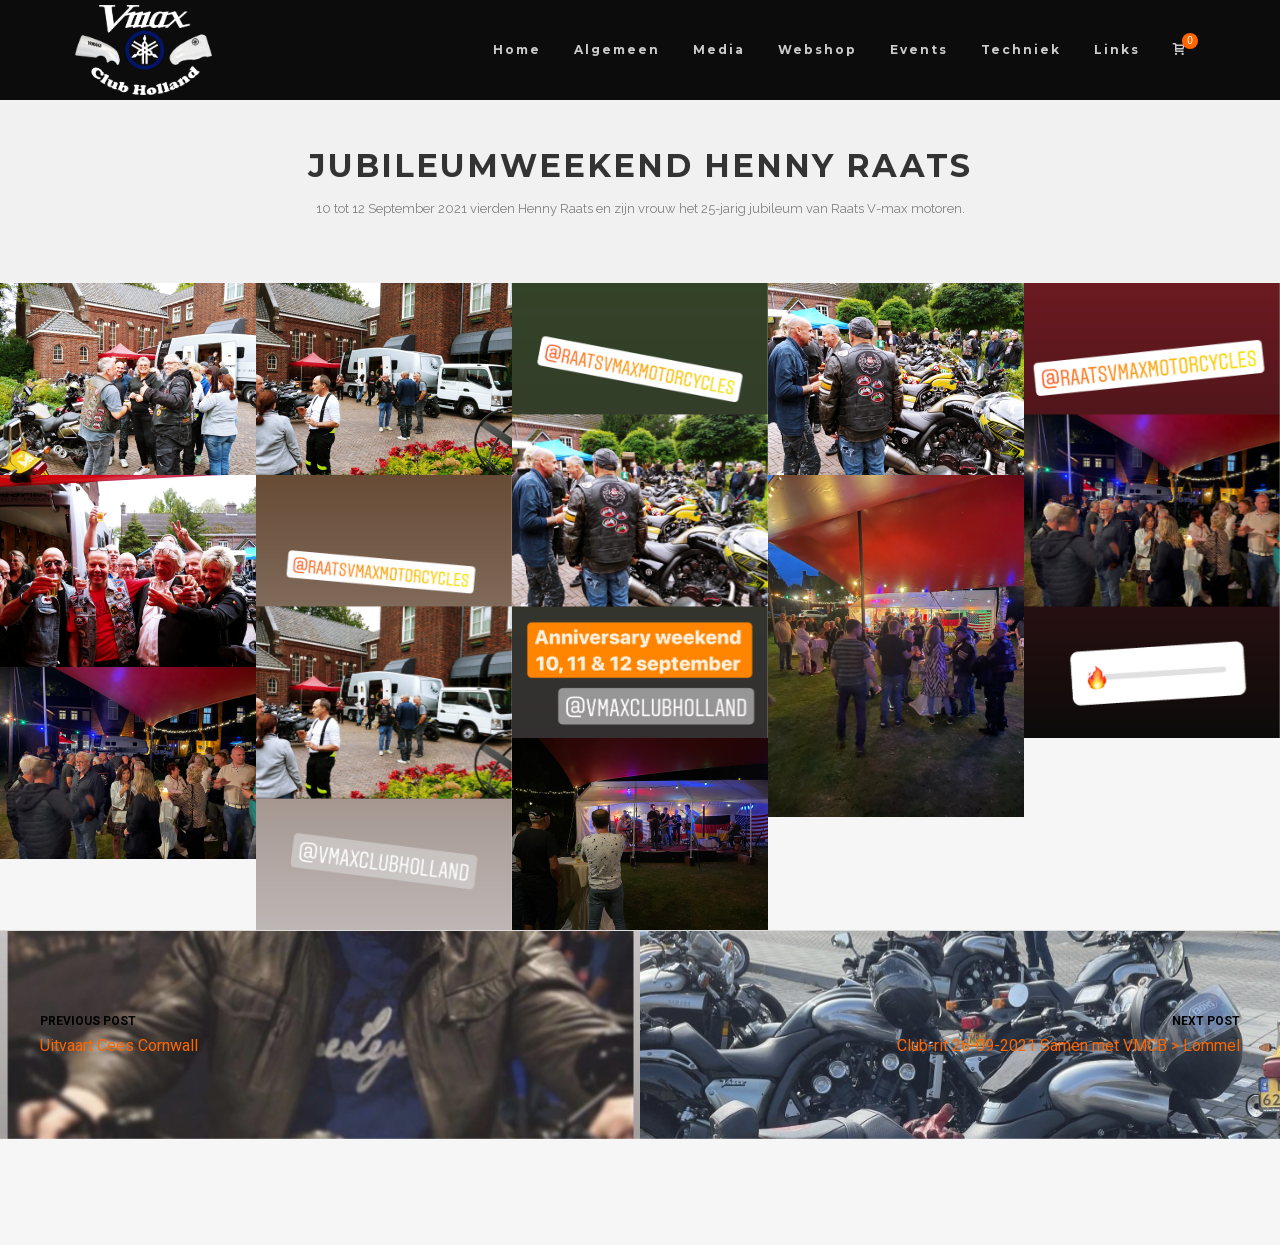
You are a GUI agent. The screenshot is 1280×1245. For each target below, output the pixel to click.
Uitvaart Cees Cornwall (320, 1032)
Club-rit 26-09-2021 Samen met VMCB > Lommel (960, 1032)
